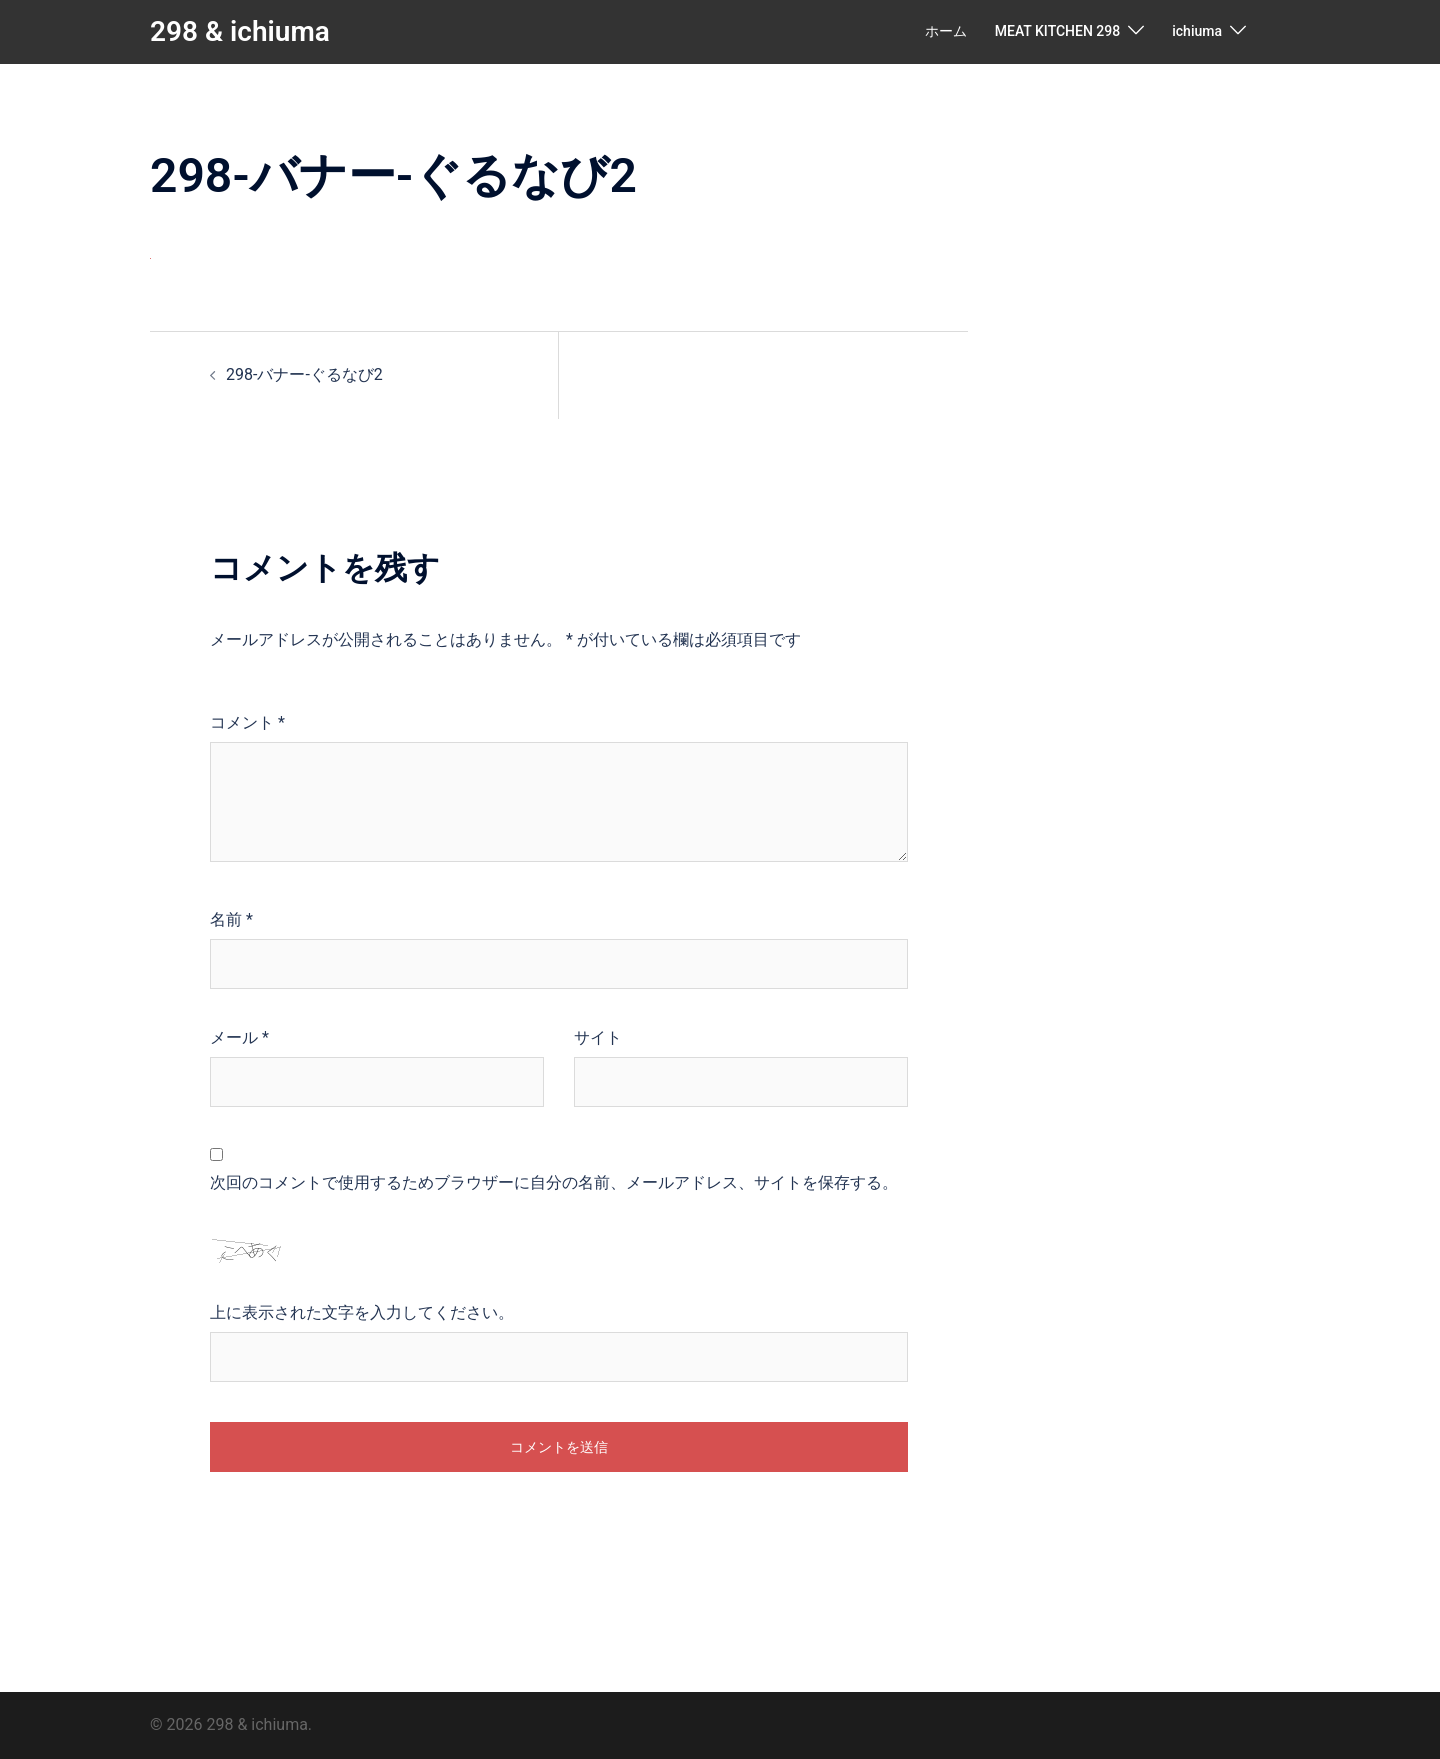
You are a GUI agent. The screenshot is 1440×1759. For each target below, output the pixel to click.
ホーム (946, 31)
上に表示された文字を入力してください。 (362, 1312)
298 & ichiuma (240, 31)
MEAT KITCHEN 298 (1057, 31)
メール (239, 1037)
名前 (231, 919)
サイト (598, 1037)
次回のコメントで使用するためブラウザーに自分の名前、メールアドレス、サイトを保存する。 (554, 1182)
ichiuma (1197, 31)
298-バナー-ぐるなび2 (304, 374)
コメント (247, 722)
